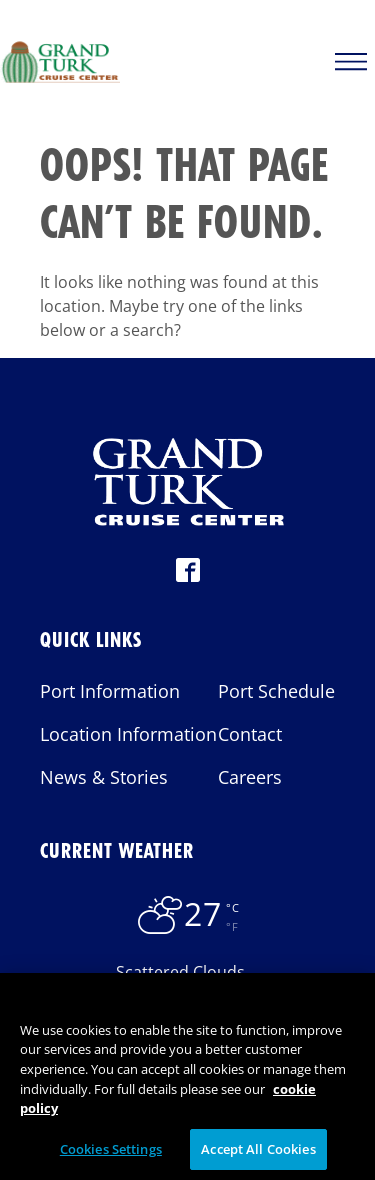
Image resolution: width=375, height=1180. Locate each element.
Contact (250, 734)
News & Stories (104, 777)
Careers (250, 777)
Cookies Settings (111, 1154)
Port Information (110, 691)
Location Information (128, 734)
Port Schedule (276, 691)
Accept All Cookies (258, 1154)
